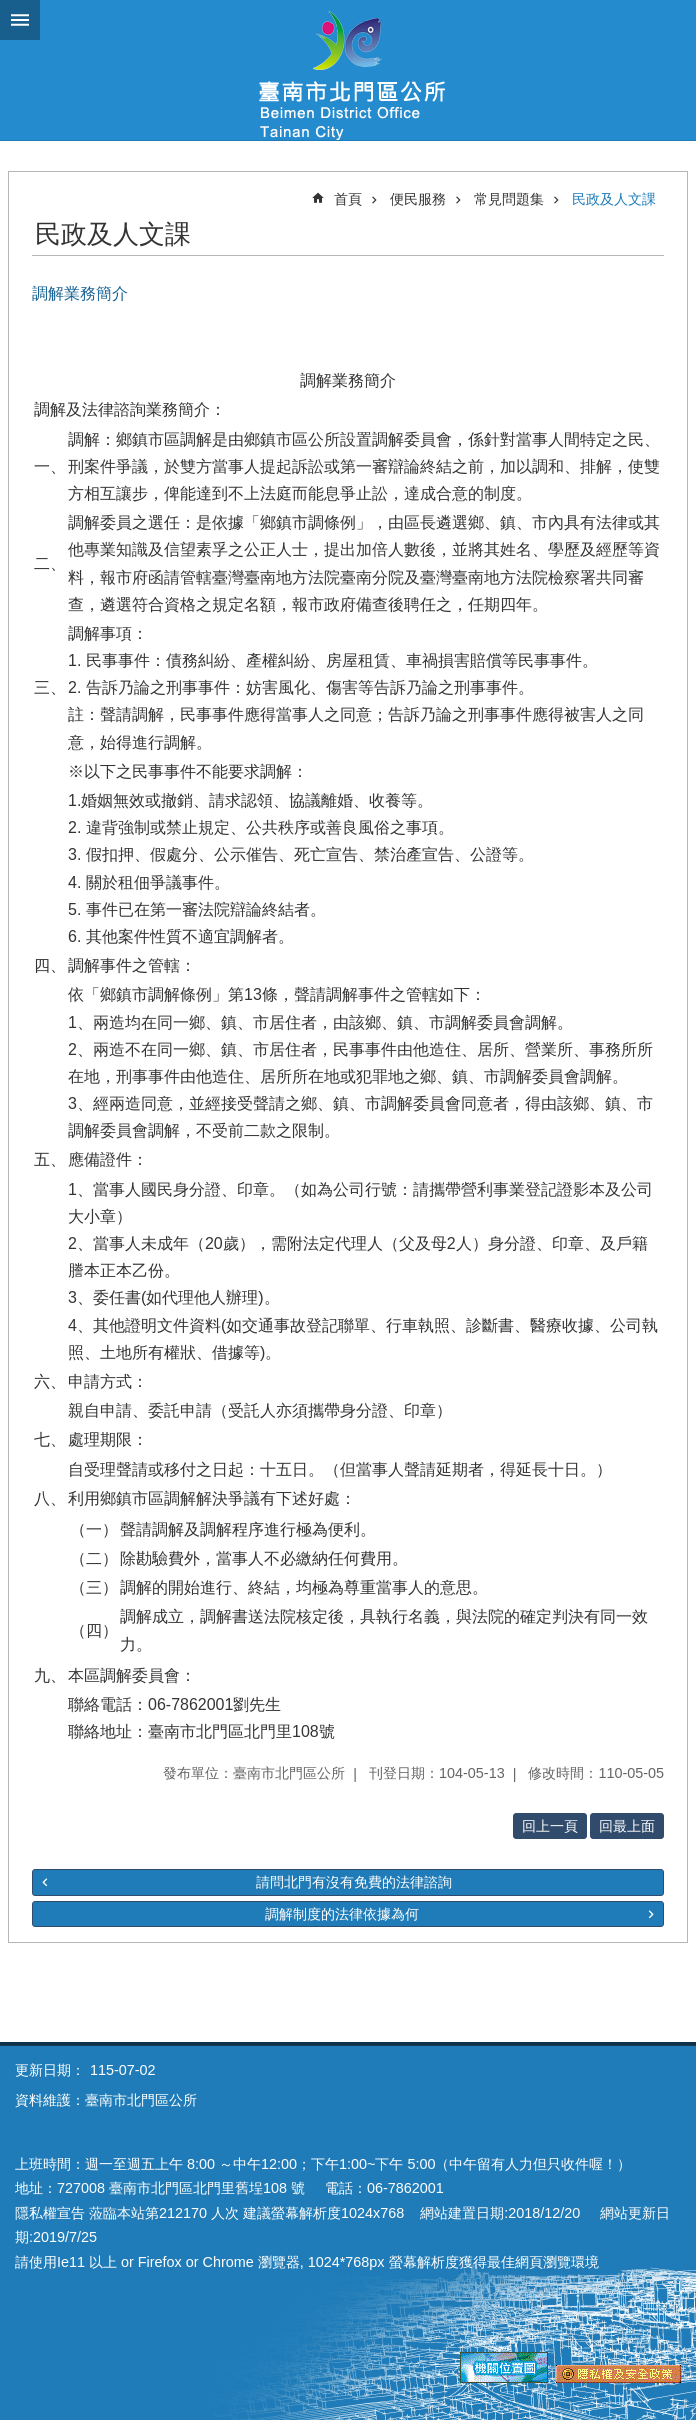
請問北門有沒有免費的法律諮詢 (354, 1882)
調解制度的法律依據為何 (342, 1914)
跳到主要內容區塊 (10, 10)
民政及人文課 (614, 199)
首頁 (348, 199)
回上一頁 (550, 1826)
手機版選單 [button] (20, 20)
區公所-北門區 (348, 70)
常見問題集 (509, 199)
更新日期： (50, 2070)
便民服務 (418, 199)
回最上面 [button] (627, 1826)
